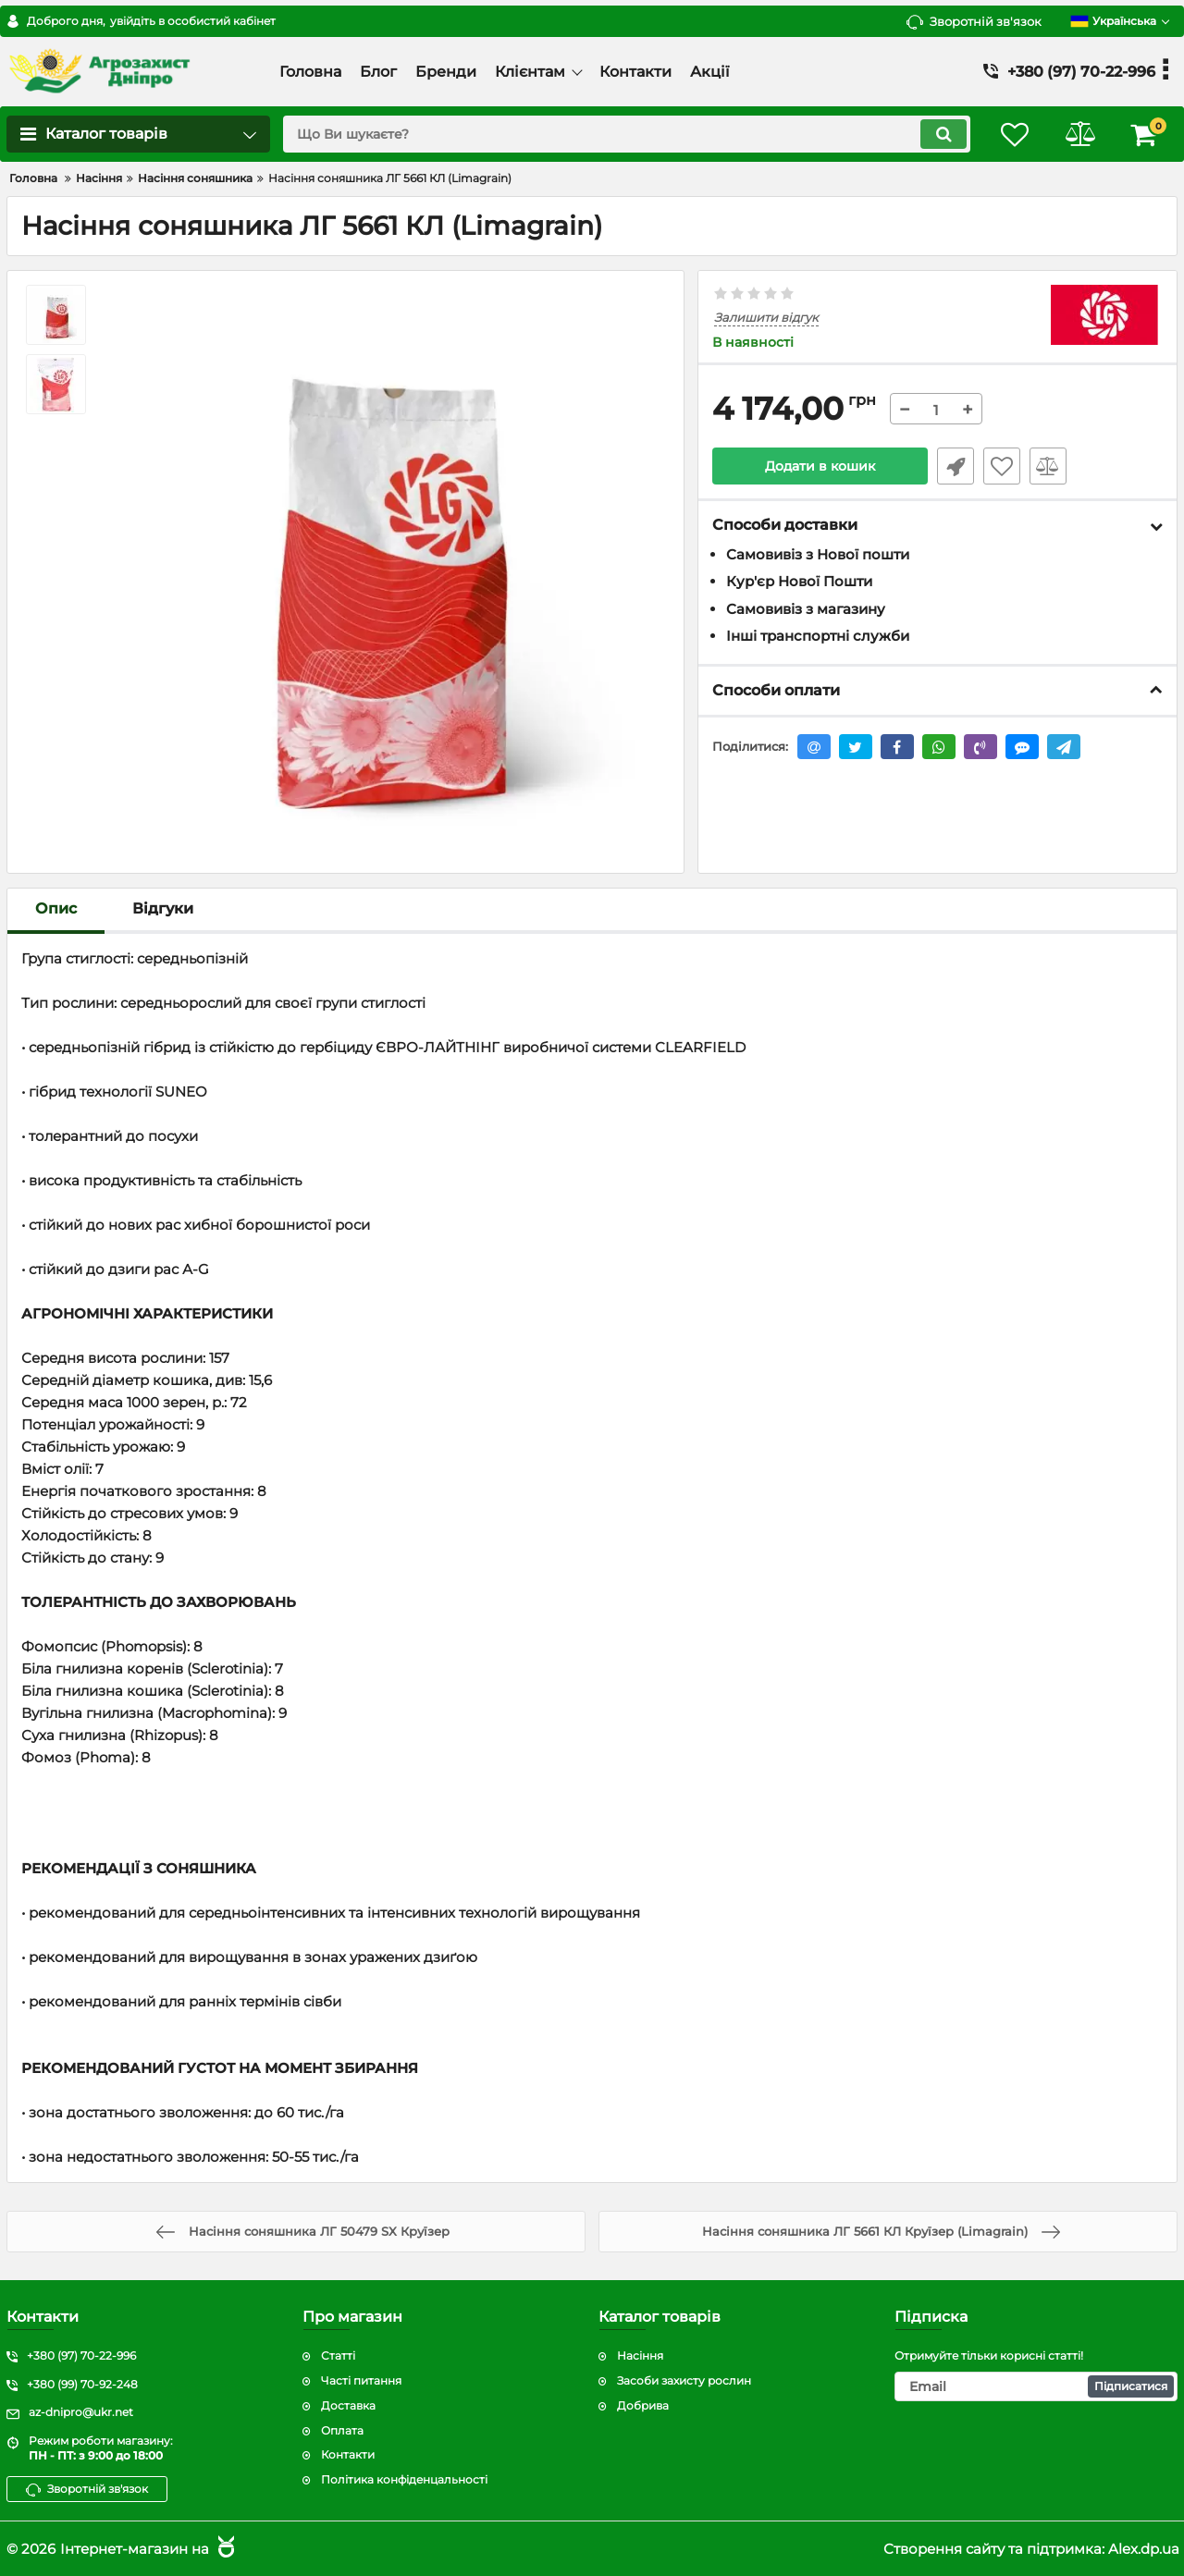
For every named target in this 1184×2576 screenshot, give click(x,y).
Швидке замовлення (955, 466)
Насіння (640, 2355)
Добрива (643, 2405)
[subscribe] (1036, 2386)
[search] (626, 134)
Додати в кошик (820, 466)
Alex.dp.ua (1143, 2549)
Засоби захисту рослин (684, 2380)
